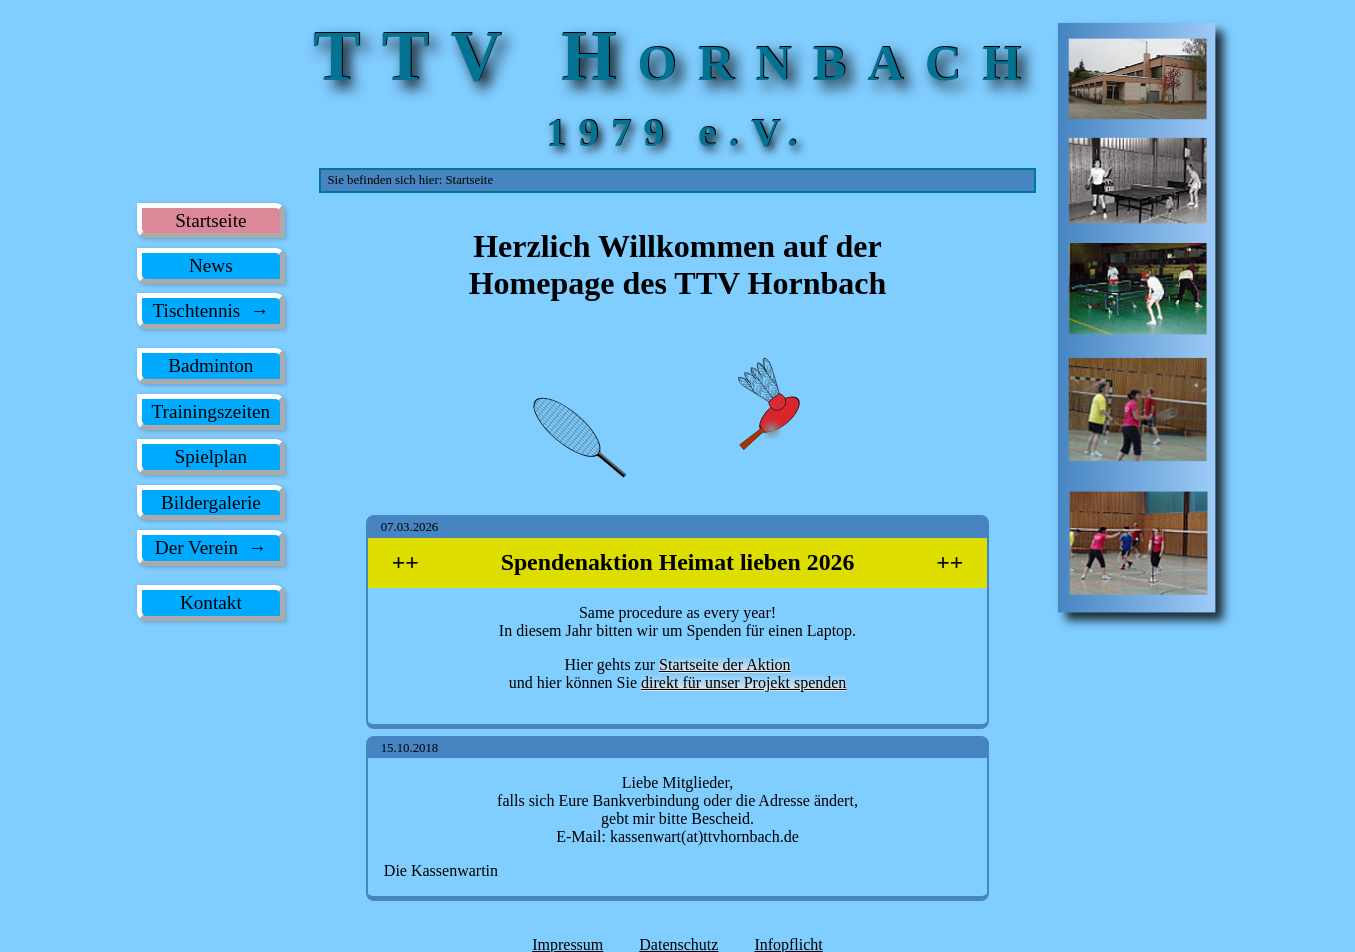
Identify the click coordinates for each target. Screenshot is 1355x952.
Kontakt (211, 602)
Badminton (210, 365)
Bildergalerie (211, 502)
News (211, 265)
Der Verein (196, 547)
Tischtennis (197, 310)
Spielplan (211, 456)
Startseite (210, 220)
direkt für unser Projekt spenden (743, 683)
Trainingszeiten (210, 411)
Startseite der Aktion (725, 665)
